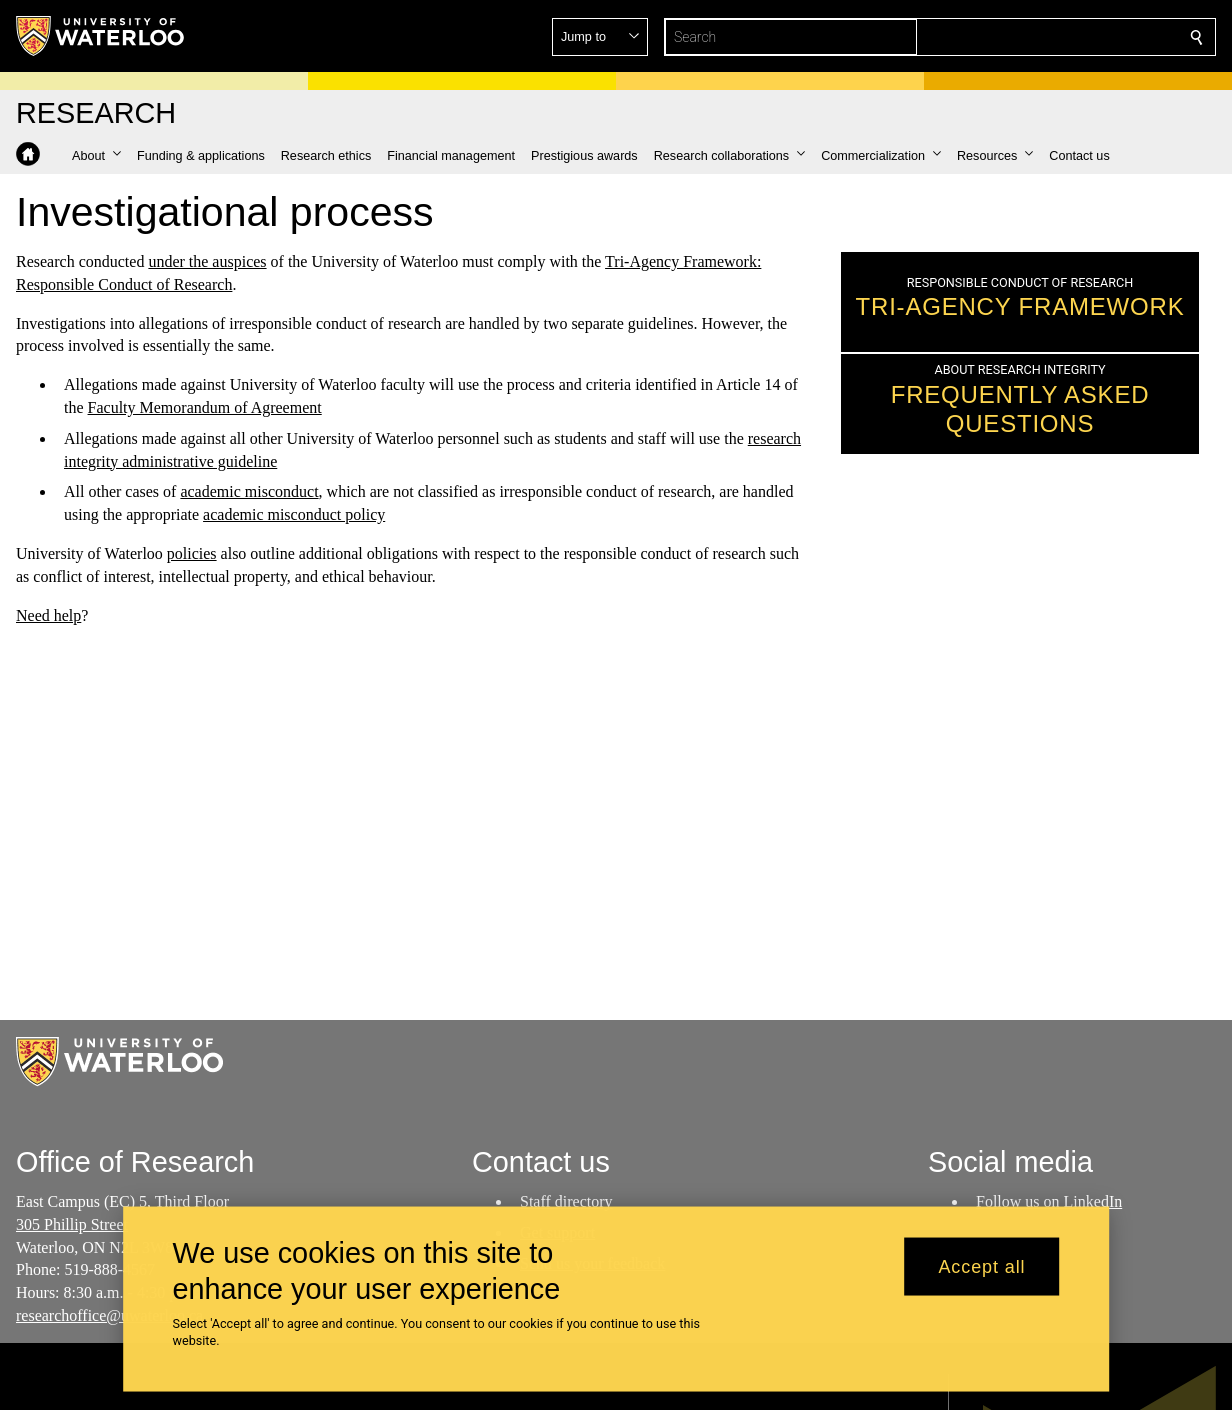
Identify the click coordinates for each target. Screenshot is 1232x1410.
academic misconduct (249, 491)
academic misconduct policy (294, 514)
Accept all (981, 1266)
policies (192, 553)
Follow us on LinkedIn (1049, 1201)
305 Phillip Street (72, 1223)
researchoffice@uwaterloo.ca (109, 1315)
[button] (1052, 37)
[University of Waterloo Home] (101, 36)
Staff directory (566, 1201)
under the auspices (207, 261)
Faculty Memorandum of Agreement (205, 407)
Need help (48, 614)
